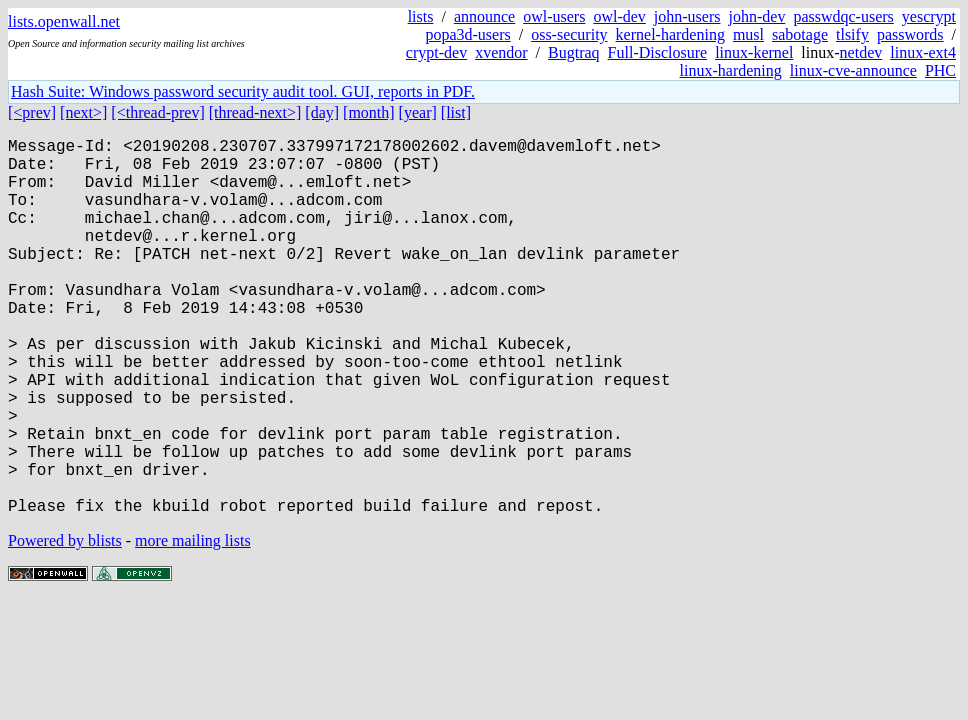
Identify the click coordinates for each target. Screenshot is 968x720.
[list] (456, 112)
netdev (861, 52)
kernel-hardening (670, 34)
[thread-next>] (255, 112)
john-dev (757, 16)
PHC (940, 70)
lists (421, 16)
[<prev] (32, 112)
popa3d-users (467, 34)
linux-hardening (731, 70)
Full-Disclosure (658, 52)
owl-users (554, 16)
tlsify (852, 34)
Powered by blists (65, 624)
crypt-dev (436, 52)
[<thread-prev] (157, 112)
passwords (910, 34)
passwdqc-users (843, 16)
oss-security (569, 34)
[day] (322, 112)
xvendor (501, 52)
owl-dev (619, 16)
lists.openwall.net (64, 21)
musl (748, 34)
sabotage (800, 34)
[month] (369, 112)
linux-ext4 (923, 52)
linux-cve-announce (853, 70)
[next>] (83, 112)
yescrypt (929, 16)
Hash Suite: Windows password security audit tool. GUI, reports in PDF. (243, 91)
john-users (687, 16)
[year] (418, 112)
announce (484, 16)
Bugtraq (574, 52)
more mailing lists (193, 624)
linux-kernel (754, 52)
